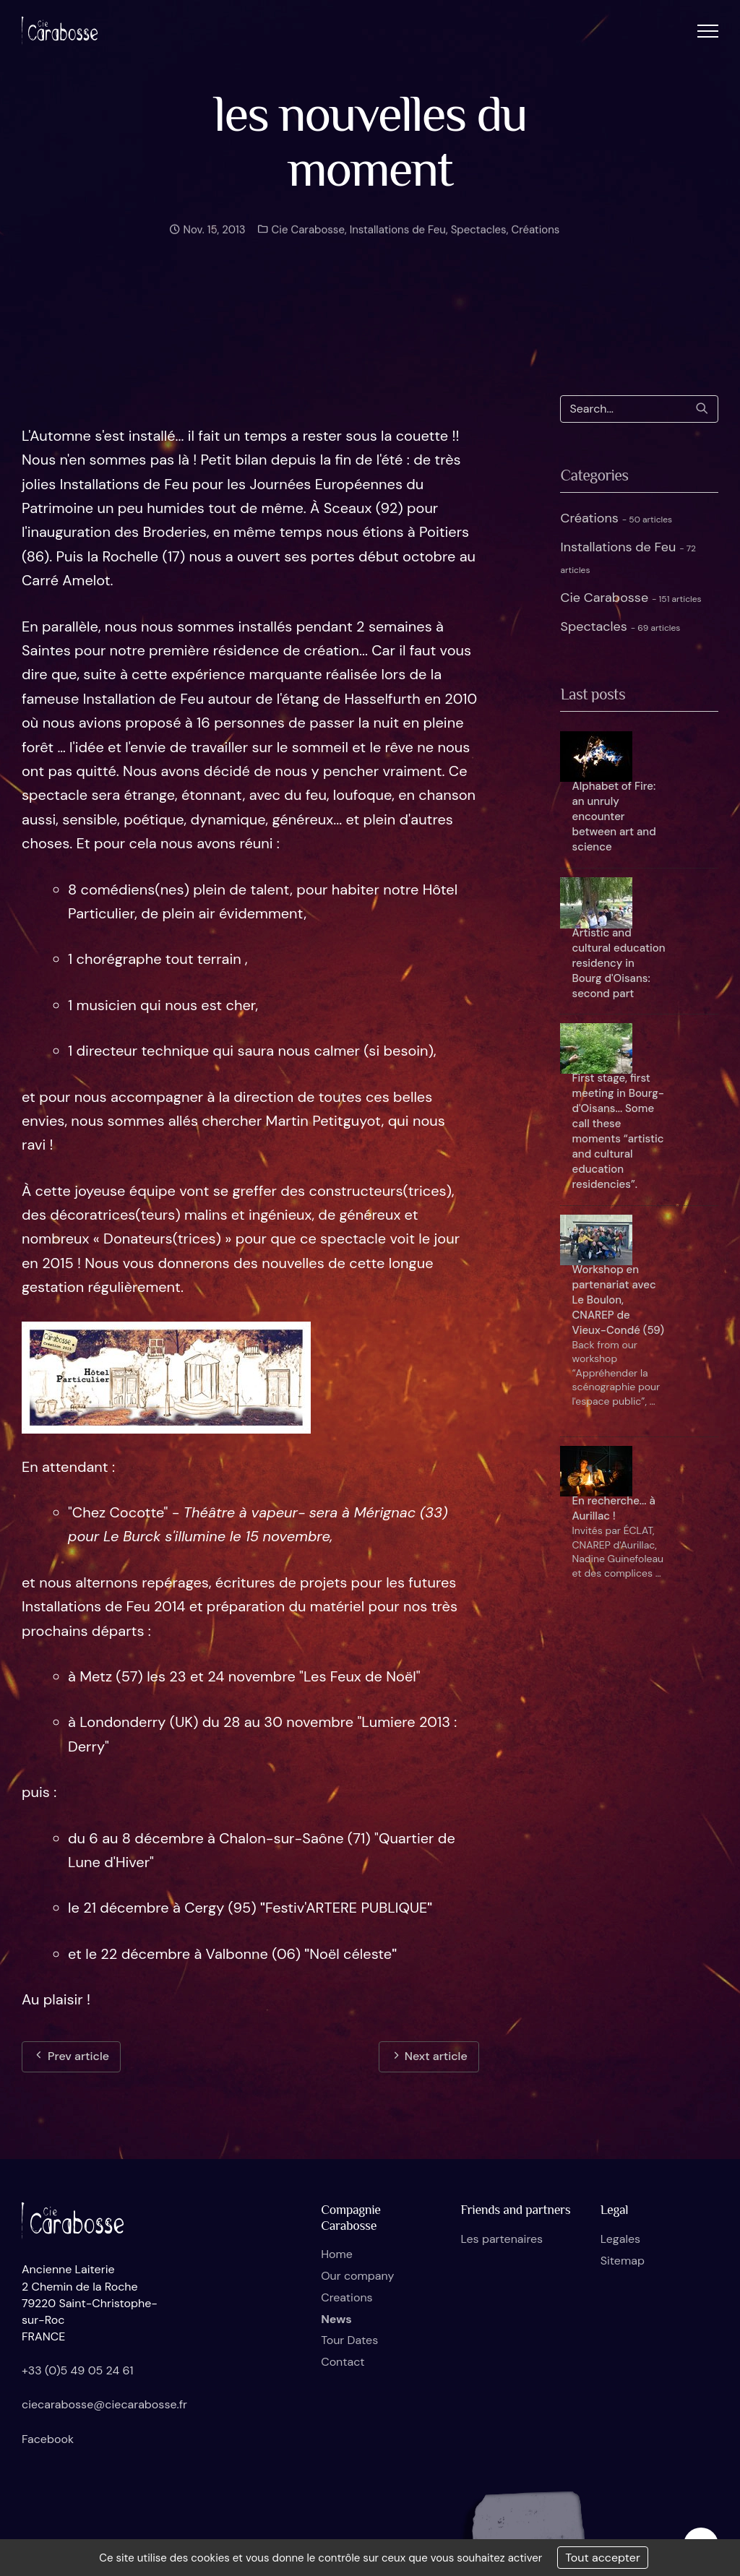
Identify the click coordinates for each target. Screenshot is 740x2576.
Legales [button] (620, 2239)
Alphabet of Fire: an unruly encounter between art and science (613, 816)
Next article (429, 2056)
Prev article (71, 2056)
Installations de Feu (398, 241)
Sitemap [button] (623, 2260)
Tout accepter (602, 2557)
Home (337, 2254)
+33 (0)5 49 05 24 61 (78, 2370)
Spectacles (479, 241)
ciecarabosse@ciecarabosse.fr (104, 2404)
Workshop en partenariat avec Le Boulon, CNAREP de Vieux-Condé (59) (617, 1299)
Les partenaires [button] (501, 2239)
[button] (708, 30)
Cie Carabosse (307, 241)
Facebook (48, 2439)
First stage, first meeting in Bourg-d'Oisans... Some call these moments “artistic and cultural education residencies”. (618, 1131)
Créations (535, 241)
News (336, 2319)
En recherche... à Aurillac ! (613, 1508)
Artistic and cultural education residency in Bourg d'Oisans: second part (618, 963)
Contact (342, 2361)
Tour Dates (349, 2340)
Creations (346, 2297)
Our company (357, 2275)
